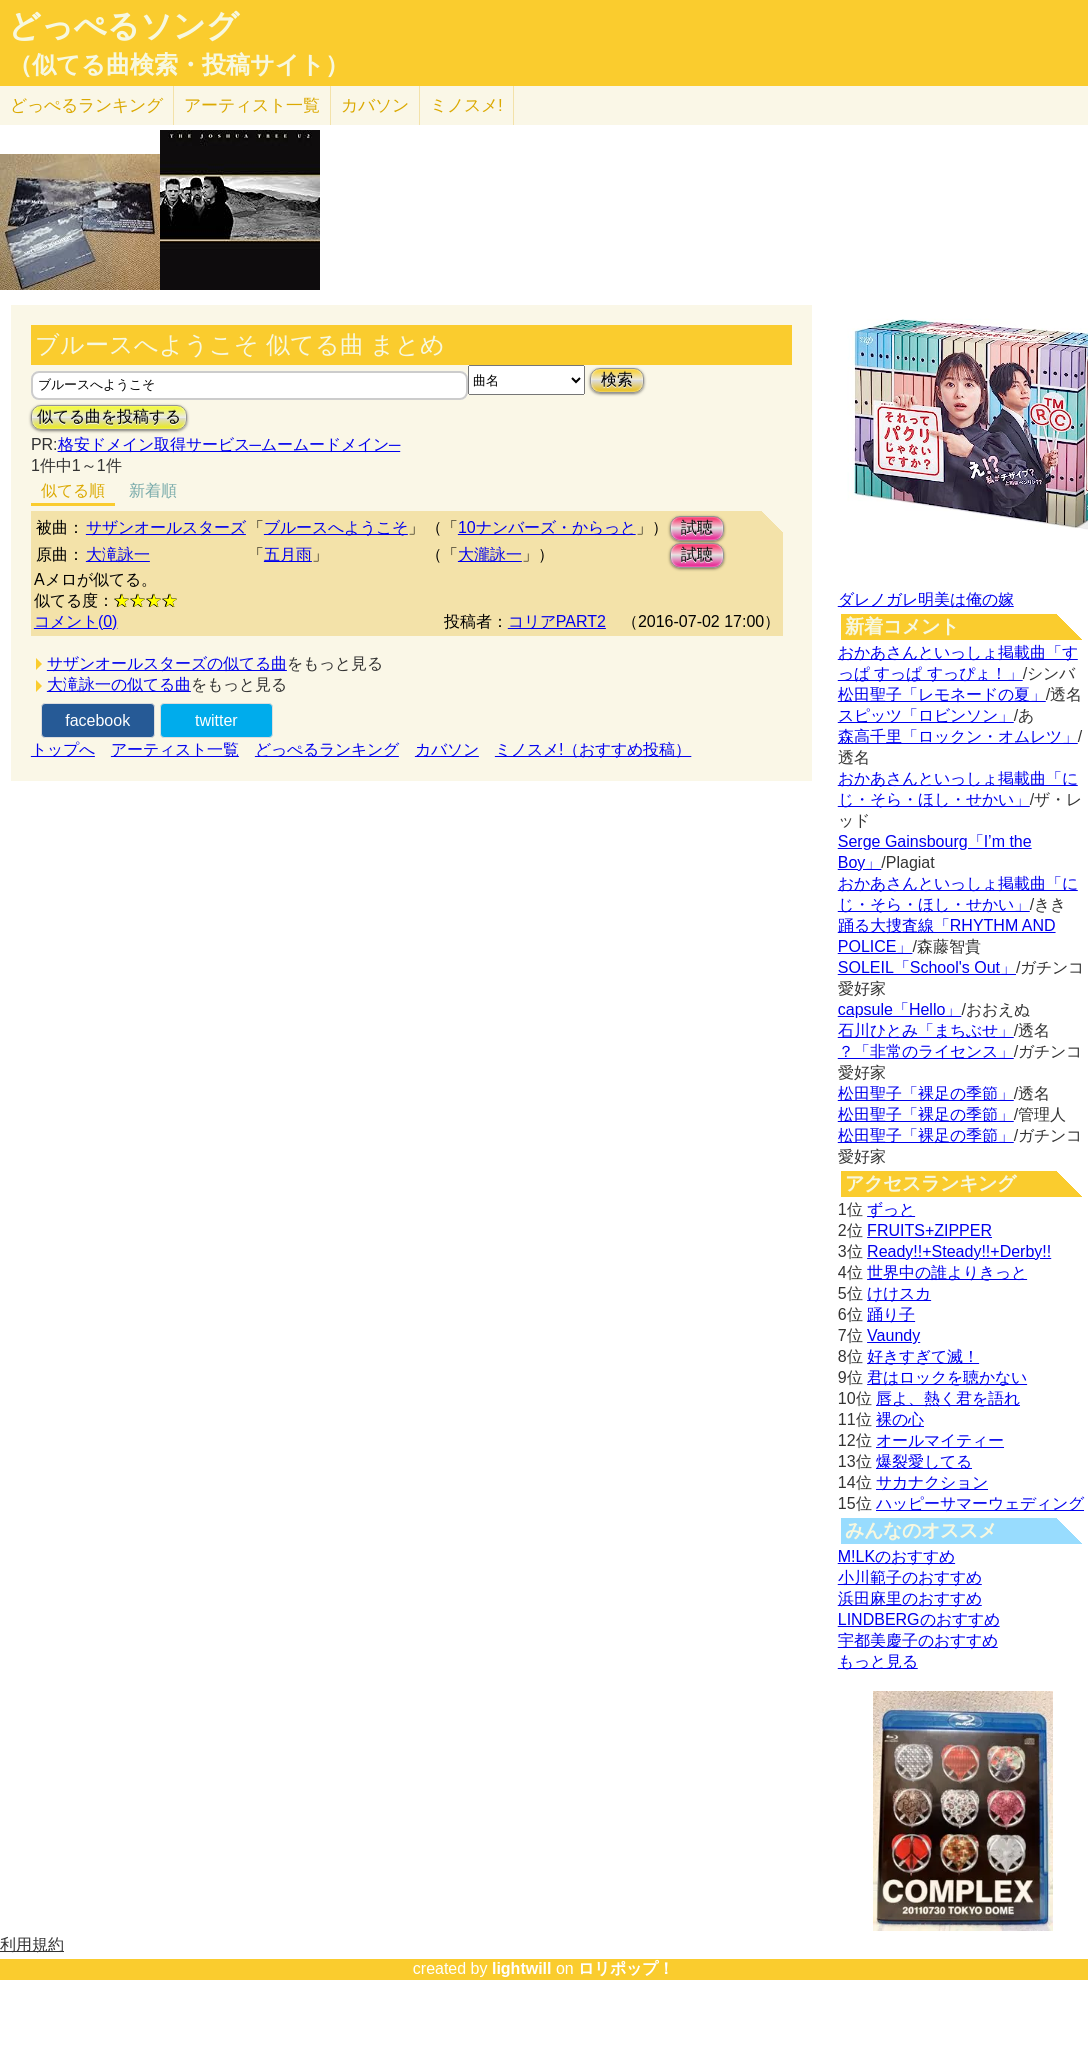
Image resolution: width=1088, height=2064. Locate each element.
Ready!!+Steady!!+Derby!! (959, 1251)
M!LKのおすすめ (896, 1556)
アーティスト (252, 105)
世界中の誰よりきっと (947, 1272)
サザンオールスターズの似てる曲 (167, 663)
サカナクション (932, 1482)
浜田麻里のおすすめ (910, 1598)
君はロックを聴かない (947, 1377)
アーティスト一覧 (175, 749)
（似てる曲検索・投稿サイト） (178, 65)
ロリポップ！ (626, 1968)
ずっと (891, 1209)
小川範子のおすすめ (910, 1577)
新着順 (153, 490)
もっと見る (878, 1661)
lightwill (522, 1968)
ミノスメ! (466, 105)
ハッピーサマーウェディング (980, 1503)
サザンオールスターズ (166, 527)
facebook (97, 720)
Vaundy (893, 1335)
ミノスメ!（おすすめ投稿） (593, 749)
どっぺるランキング (327, 749)
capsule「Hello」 (900, 1009)
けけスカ (899, 1293)
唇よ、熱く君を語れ (948, 1398)
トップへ (63, 749)
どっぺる (86, 105)
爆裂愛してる (924, 1461)
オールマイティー (940, 1440)
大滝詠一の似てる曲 (119, 684)
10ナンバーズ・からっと (547, 527)
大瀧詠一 (490, 554)
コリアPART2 (557, 621)
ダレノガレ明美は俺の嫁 (926, 599)
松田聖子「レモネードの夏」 (942, 694)
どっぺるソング (123, 26)
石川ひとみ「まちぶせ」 (926, 1030)
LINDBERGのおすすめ (919, 1619)
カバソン (375, 105)
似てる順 (73, 490)
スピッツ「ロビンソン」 (926, 715)
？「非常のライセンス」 (926, 1051)
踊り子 (891, 1314)
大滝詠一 (118, 554)
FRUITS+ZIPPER (929, 1230)
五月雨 (288, 554)
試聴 (697, 527)
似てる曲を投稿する (109, 416)
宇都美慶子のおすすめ (918, 1640)
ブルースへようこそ (336, 527)
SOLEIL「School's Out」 (927, 967)
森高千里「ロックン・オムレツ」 (958, 736)
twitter (216, 720)
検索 (617, 379)
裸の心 (900, 1419)
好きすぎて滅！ (923, 1356)
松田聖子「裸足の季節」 (926, 1093)
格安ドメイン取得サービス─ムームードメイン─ (229, 444)
